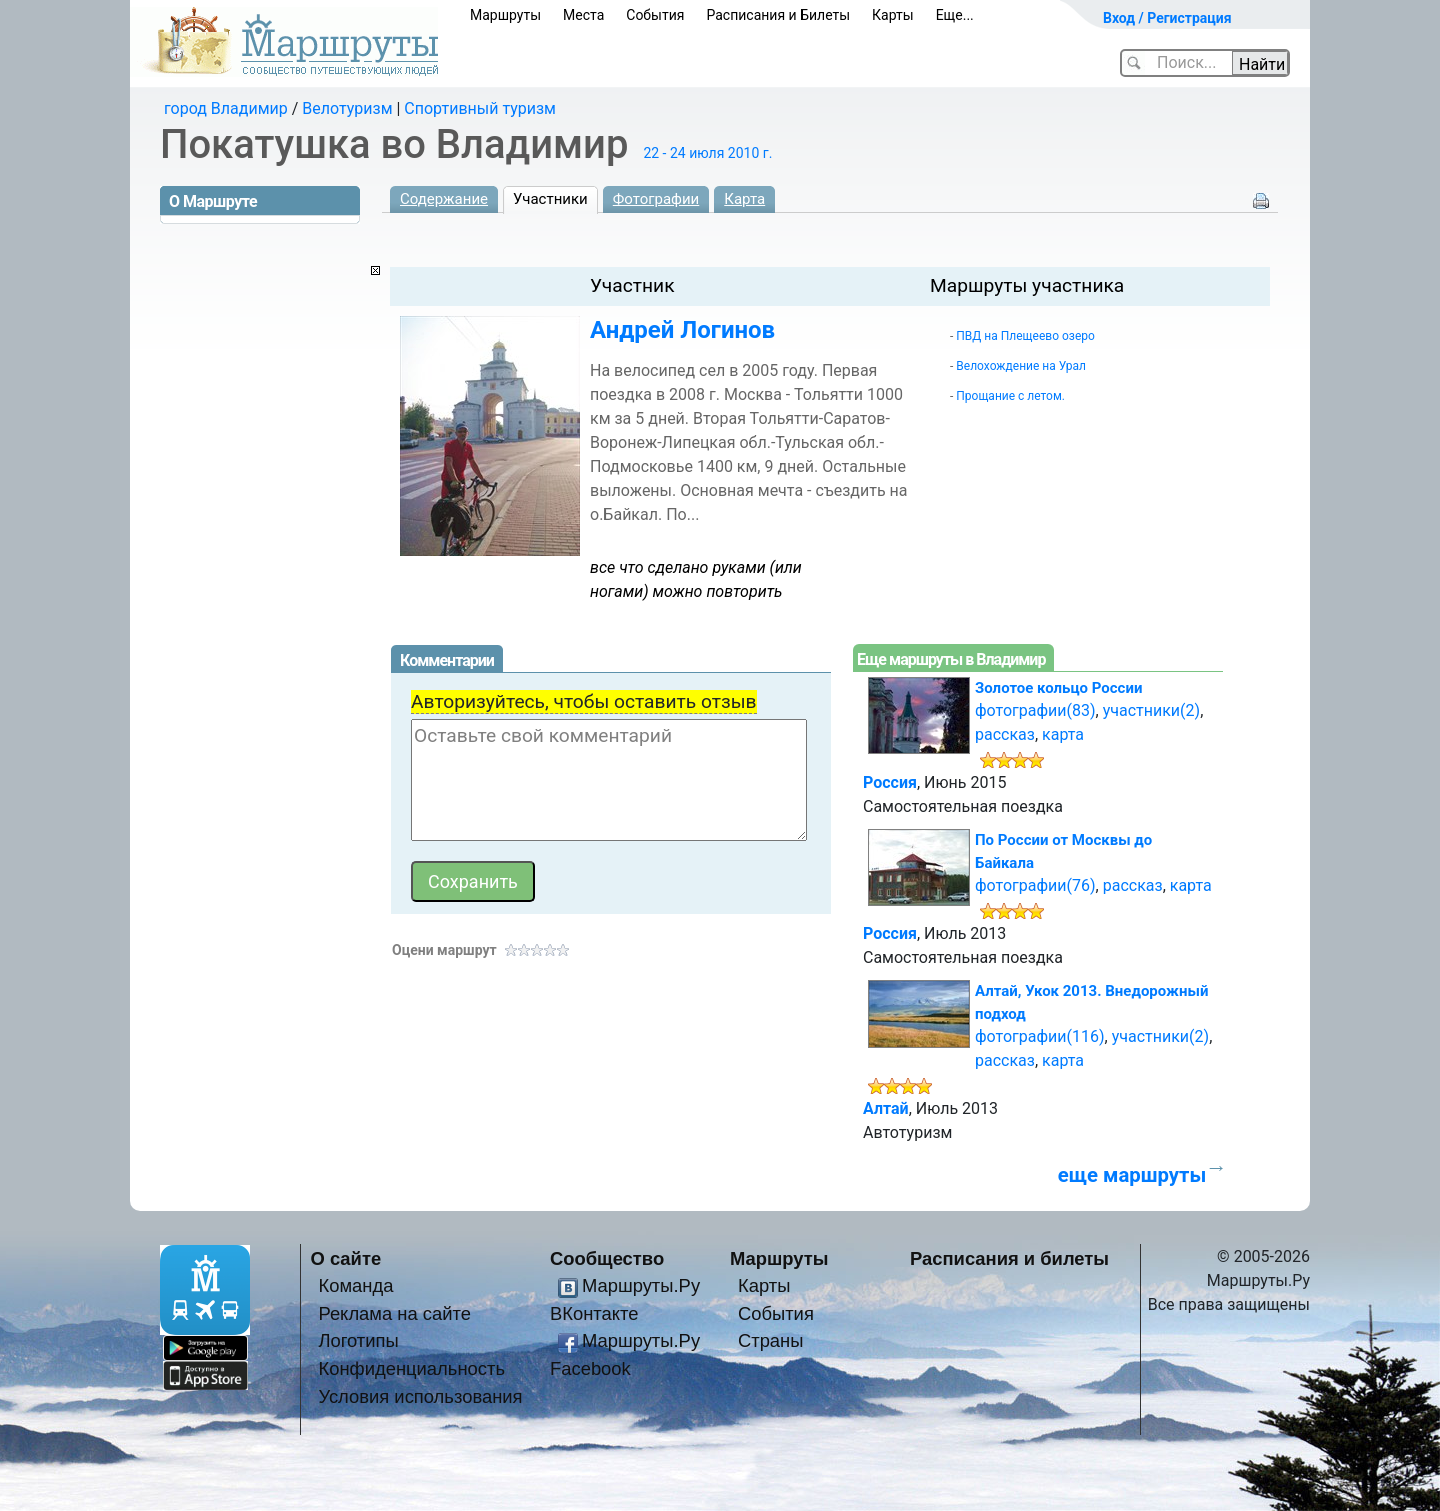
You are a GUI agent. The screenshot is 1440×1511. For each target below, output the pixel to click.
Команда (355, 1285)
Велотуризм (347, 108)
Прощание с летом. (1010, 396)
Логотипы (358, 1340)
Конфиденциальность (411, 1368)
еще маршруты (1132, 1175)
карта (1063, 734)
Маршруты (505, 15)
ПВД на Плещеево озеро (1025, 336)
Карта (744, 199)
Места (583, 15)
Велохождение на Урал (1021, 366)
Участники (550, 199)
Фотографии (656, 199)
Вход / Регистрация (1167, 18)
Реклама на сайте (394, 1313)
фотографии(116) (1040, 1036)
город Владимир (226, 108)
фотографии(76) (1035, 885)
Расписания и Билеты (778, 15)
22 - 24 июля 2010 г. (707, 153)
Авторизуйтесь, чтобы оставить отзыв (584, 701)
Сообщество (607, 1258)
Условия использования (420, 1396)
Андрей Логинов (682, 330)
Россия (890, 782)
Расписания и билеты (1009, 1258)
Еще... (955, 15)
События (655, 15)
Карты (893, 15)
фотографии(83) (1035, 710)
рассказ (1005, 734)
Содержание (444, 199)
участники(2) (1151, 710)
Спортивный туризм (480, 108)
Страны (771, 1340)
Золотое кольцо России (1058, 688)
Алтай (886, 1108)
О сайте (346, 1258)
